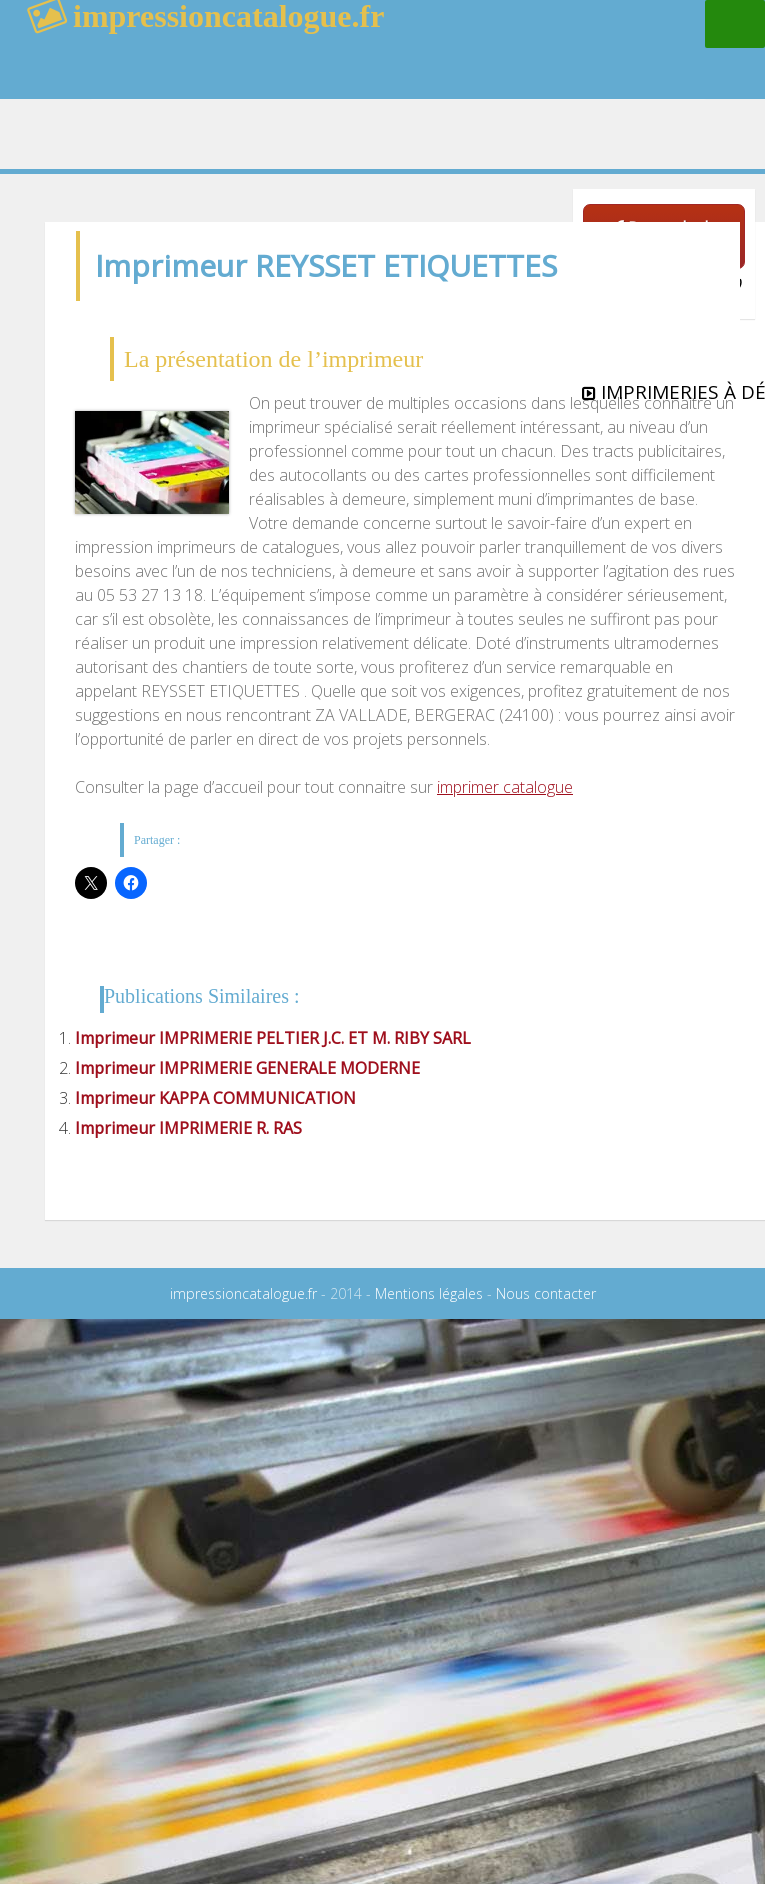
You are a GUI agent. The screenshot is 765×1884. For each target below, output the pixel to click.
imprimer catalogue (505, 787)
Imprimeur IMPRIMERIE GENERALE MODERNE (247, 1068)
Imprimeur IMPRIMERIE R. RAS (188, 1128)
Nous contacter (546, 1293)
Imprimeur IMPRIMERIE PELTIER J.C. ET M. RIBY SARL (273, 1038)
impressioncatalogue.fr (243, 1293)
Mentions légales (429, 1293)
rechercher (599, 65)
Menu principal (735, 24)
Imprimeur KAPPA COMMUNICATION (215, 1098)
